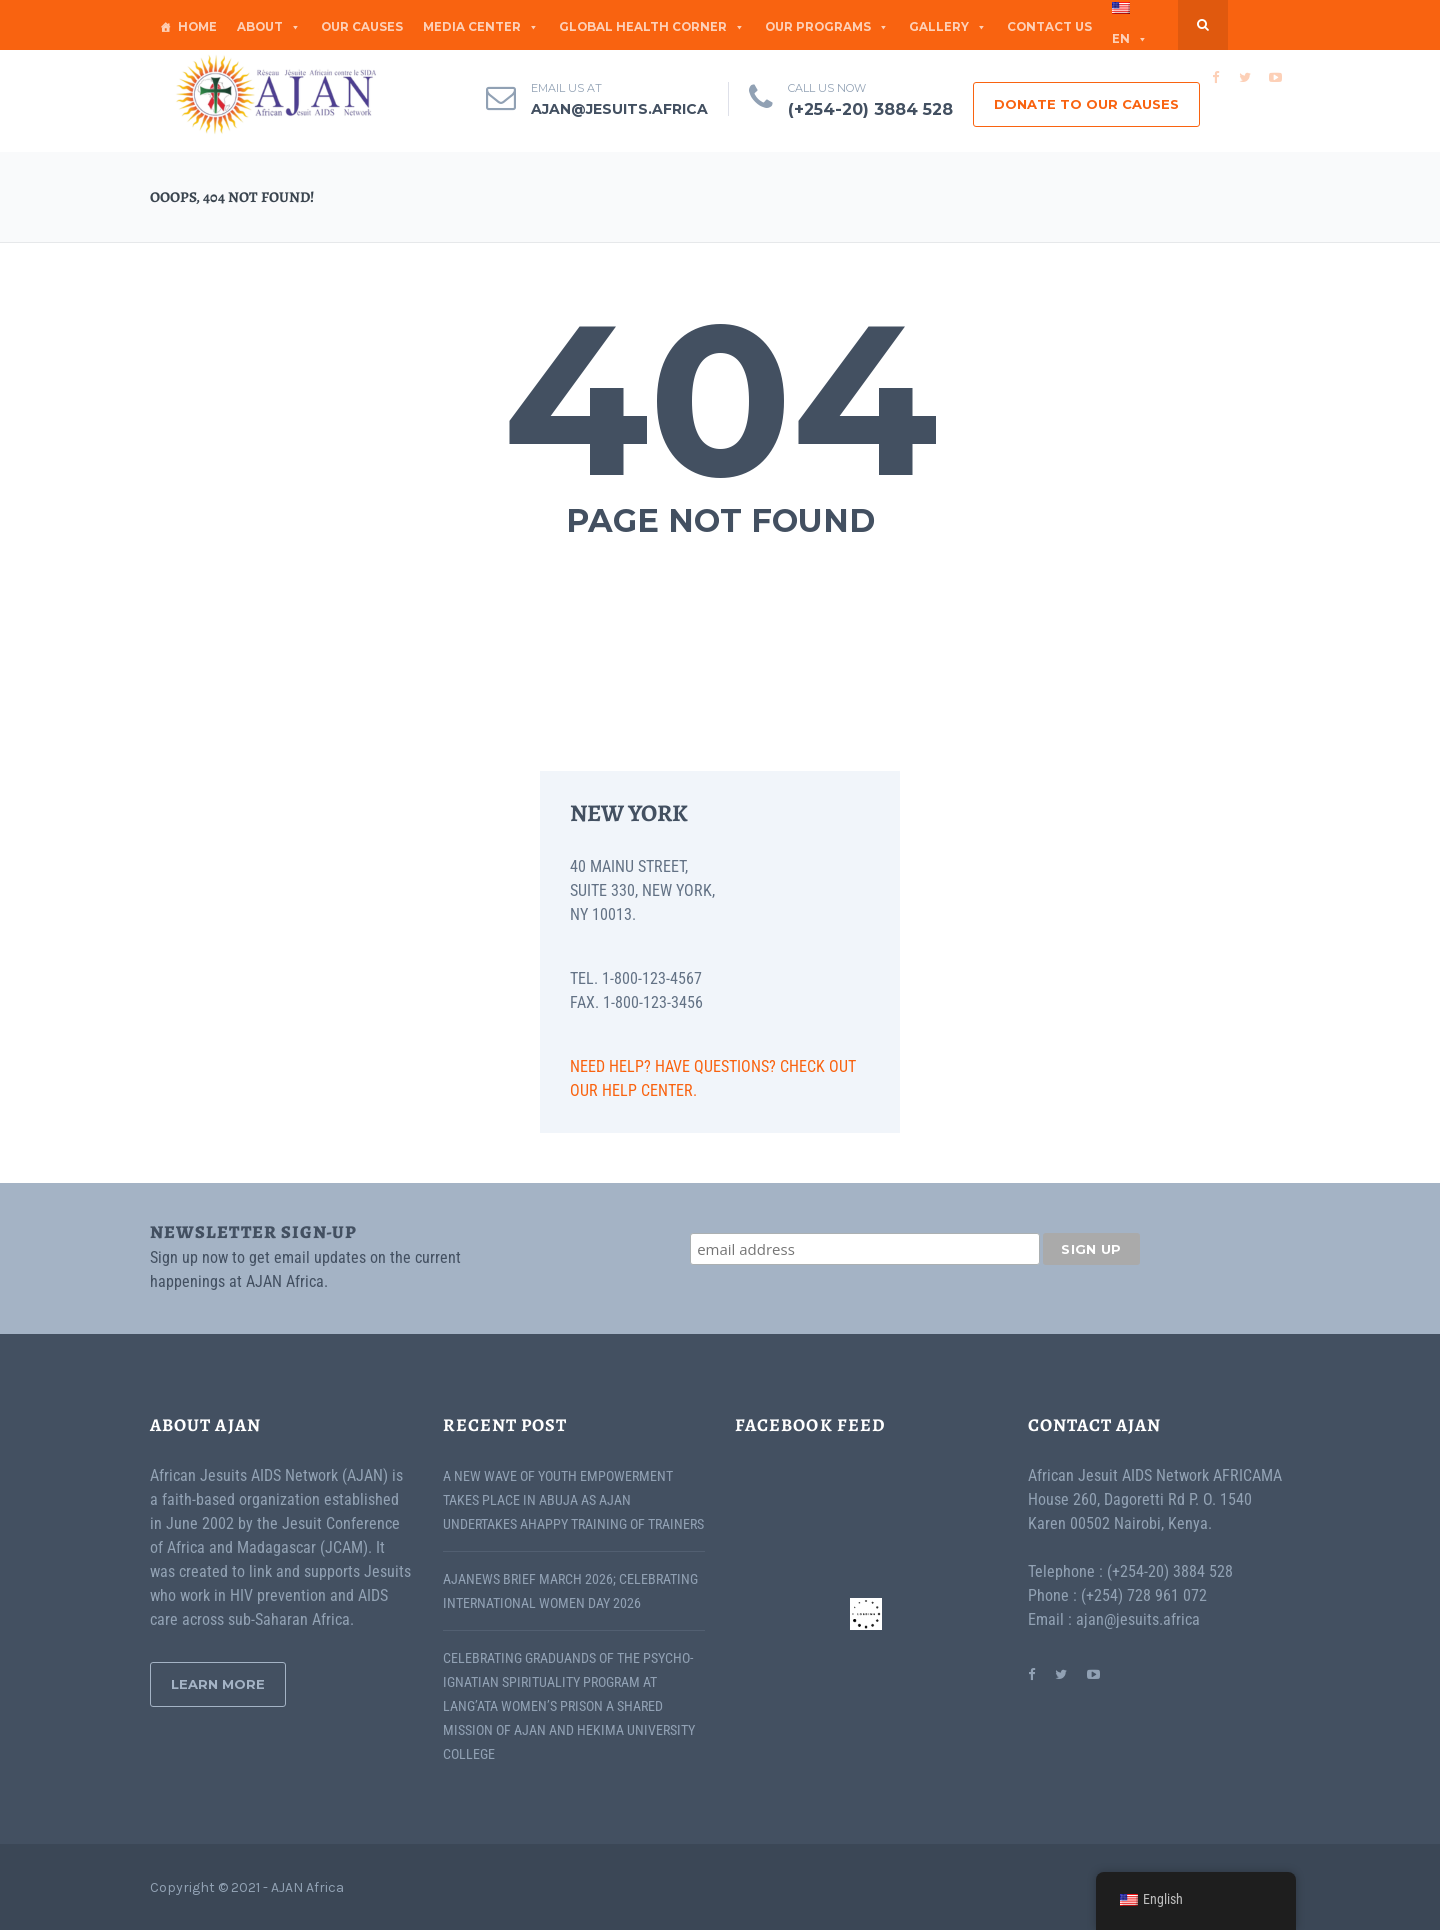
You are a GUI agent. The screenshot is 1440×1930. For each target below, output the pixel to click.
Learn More (218, 1684)
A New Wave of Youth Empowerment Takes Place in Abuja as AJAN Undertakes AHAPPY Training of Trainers (573, 1500)
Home (197, 27)
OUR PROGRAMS (827, 27)
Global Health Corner (652, 27)
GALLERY (948, 27)
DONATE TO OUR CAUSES (1086, 104)
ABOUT (269, 27)
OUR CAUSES (362, 27)
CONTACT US (1049, 27)
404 (720, 399)
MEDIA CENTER (481, 27)
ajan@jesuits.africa (619, 109)
